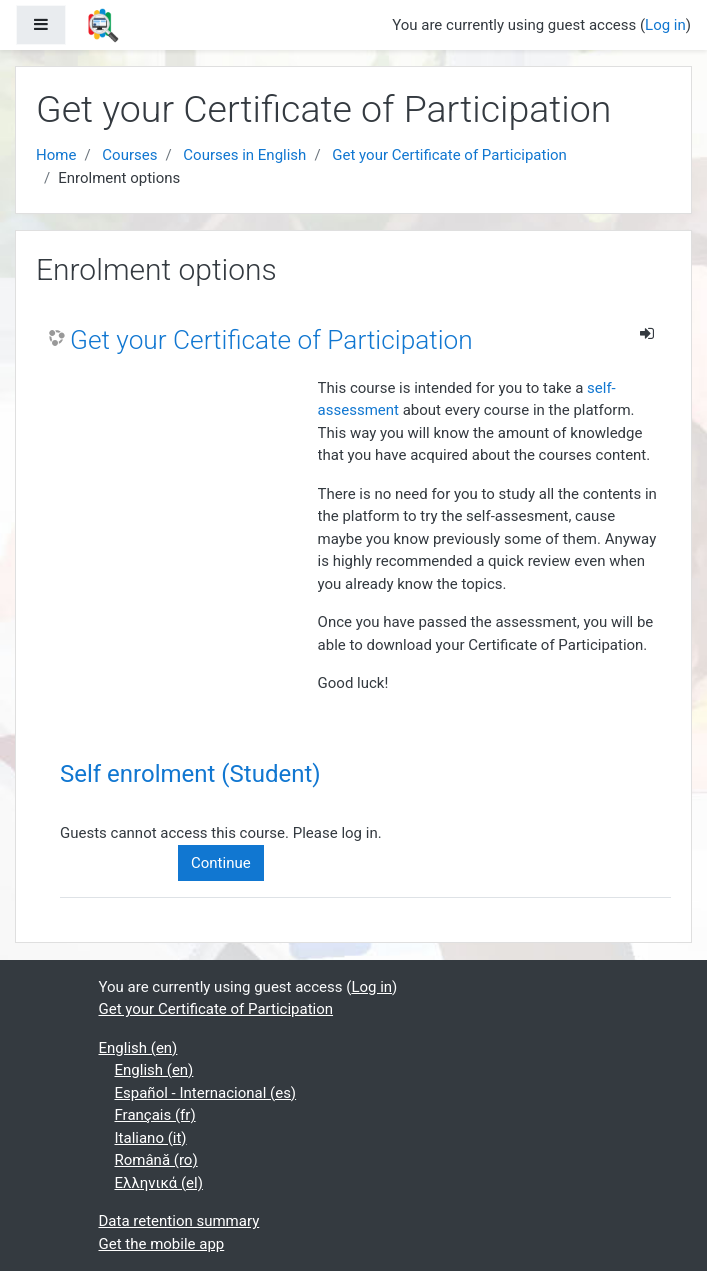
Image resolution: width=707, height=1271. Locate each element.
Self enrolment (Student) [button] (190, 774)
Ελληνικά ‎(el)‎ (159, 1183)
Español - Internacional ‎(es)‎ (206, 1093)
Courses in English (244, 155)
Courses (129, 155)
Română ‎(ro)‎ (156, 1160)
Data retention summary (179, 1221)
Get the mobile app (162, 1244)
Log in (665, 25)
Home (56, 155)
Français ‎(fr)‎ (155, 1115)
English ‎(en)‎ (138, 1048)
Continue (221, 863)
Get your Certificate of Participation (449, 155)
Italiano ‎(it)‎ (151, 1138)
